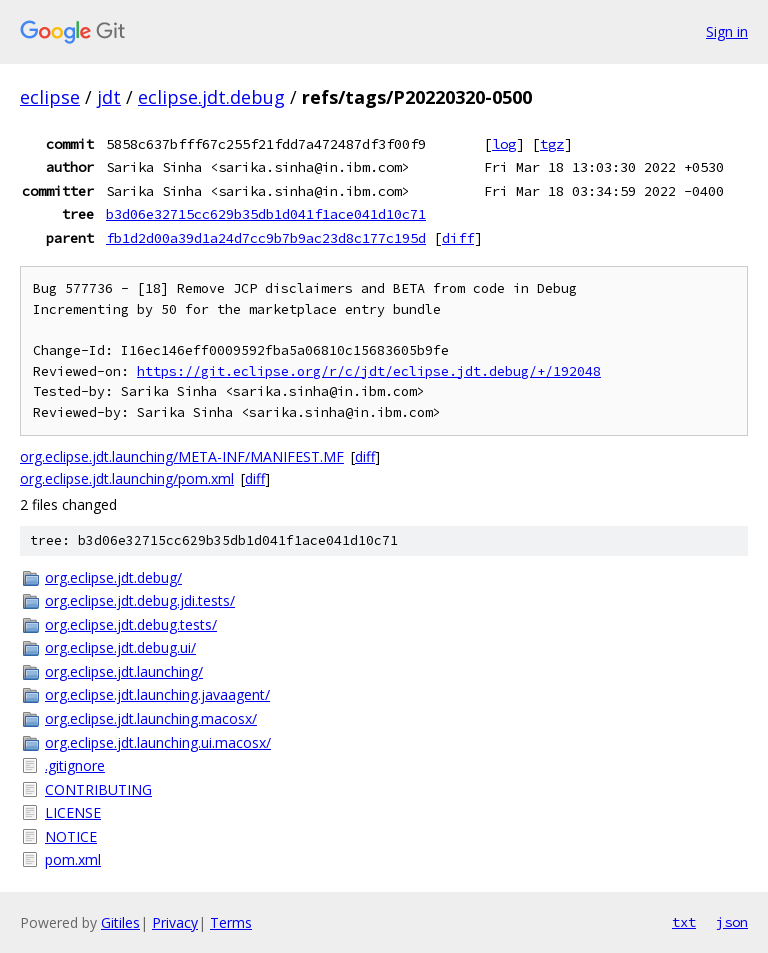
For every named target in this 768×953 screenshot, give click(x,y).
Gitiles (120, 922)
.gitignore (75, 765)
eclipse (50, 97)
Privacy (175, 922)
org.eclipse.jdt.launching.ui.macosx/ (158, 742)
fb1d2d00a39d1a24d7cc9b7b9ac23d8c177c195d (266, 238)
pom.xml (73, 859)
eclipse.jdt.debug (211, 97)
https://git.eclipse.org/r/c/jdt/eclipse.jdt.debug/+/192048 (369, 371)
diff (458, 238)
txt (684, 922)
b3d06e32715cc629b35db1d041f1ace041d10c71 (266, 214)
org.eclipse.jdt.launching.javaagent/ (157, 694)
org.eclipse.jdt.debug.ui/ (120, 647)
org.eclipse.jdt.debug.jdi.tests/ (140, 600)
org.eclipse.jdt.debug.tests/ (131, 624)
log (504, 144)
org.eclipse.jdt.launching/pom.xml (127, 478)
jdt (109, 97)
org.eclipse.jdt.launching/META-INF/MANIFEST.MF (182, 456)
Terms (231, 922)
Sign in (727, 31)
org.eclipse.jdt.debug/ (113, 577)
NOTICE (71, 836)
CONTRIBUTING (98, 789)
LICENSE (73, 812)
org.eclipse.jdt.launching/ (124, 671)
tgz (552, 144)
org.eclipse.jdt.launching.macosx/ (151, 718)
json (732, 922)
